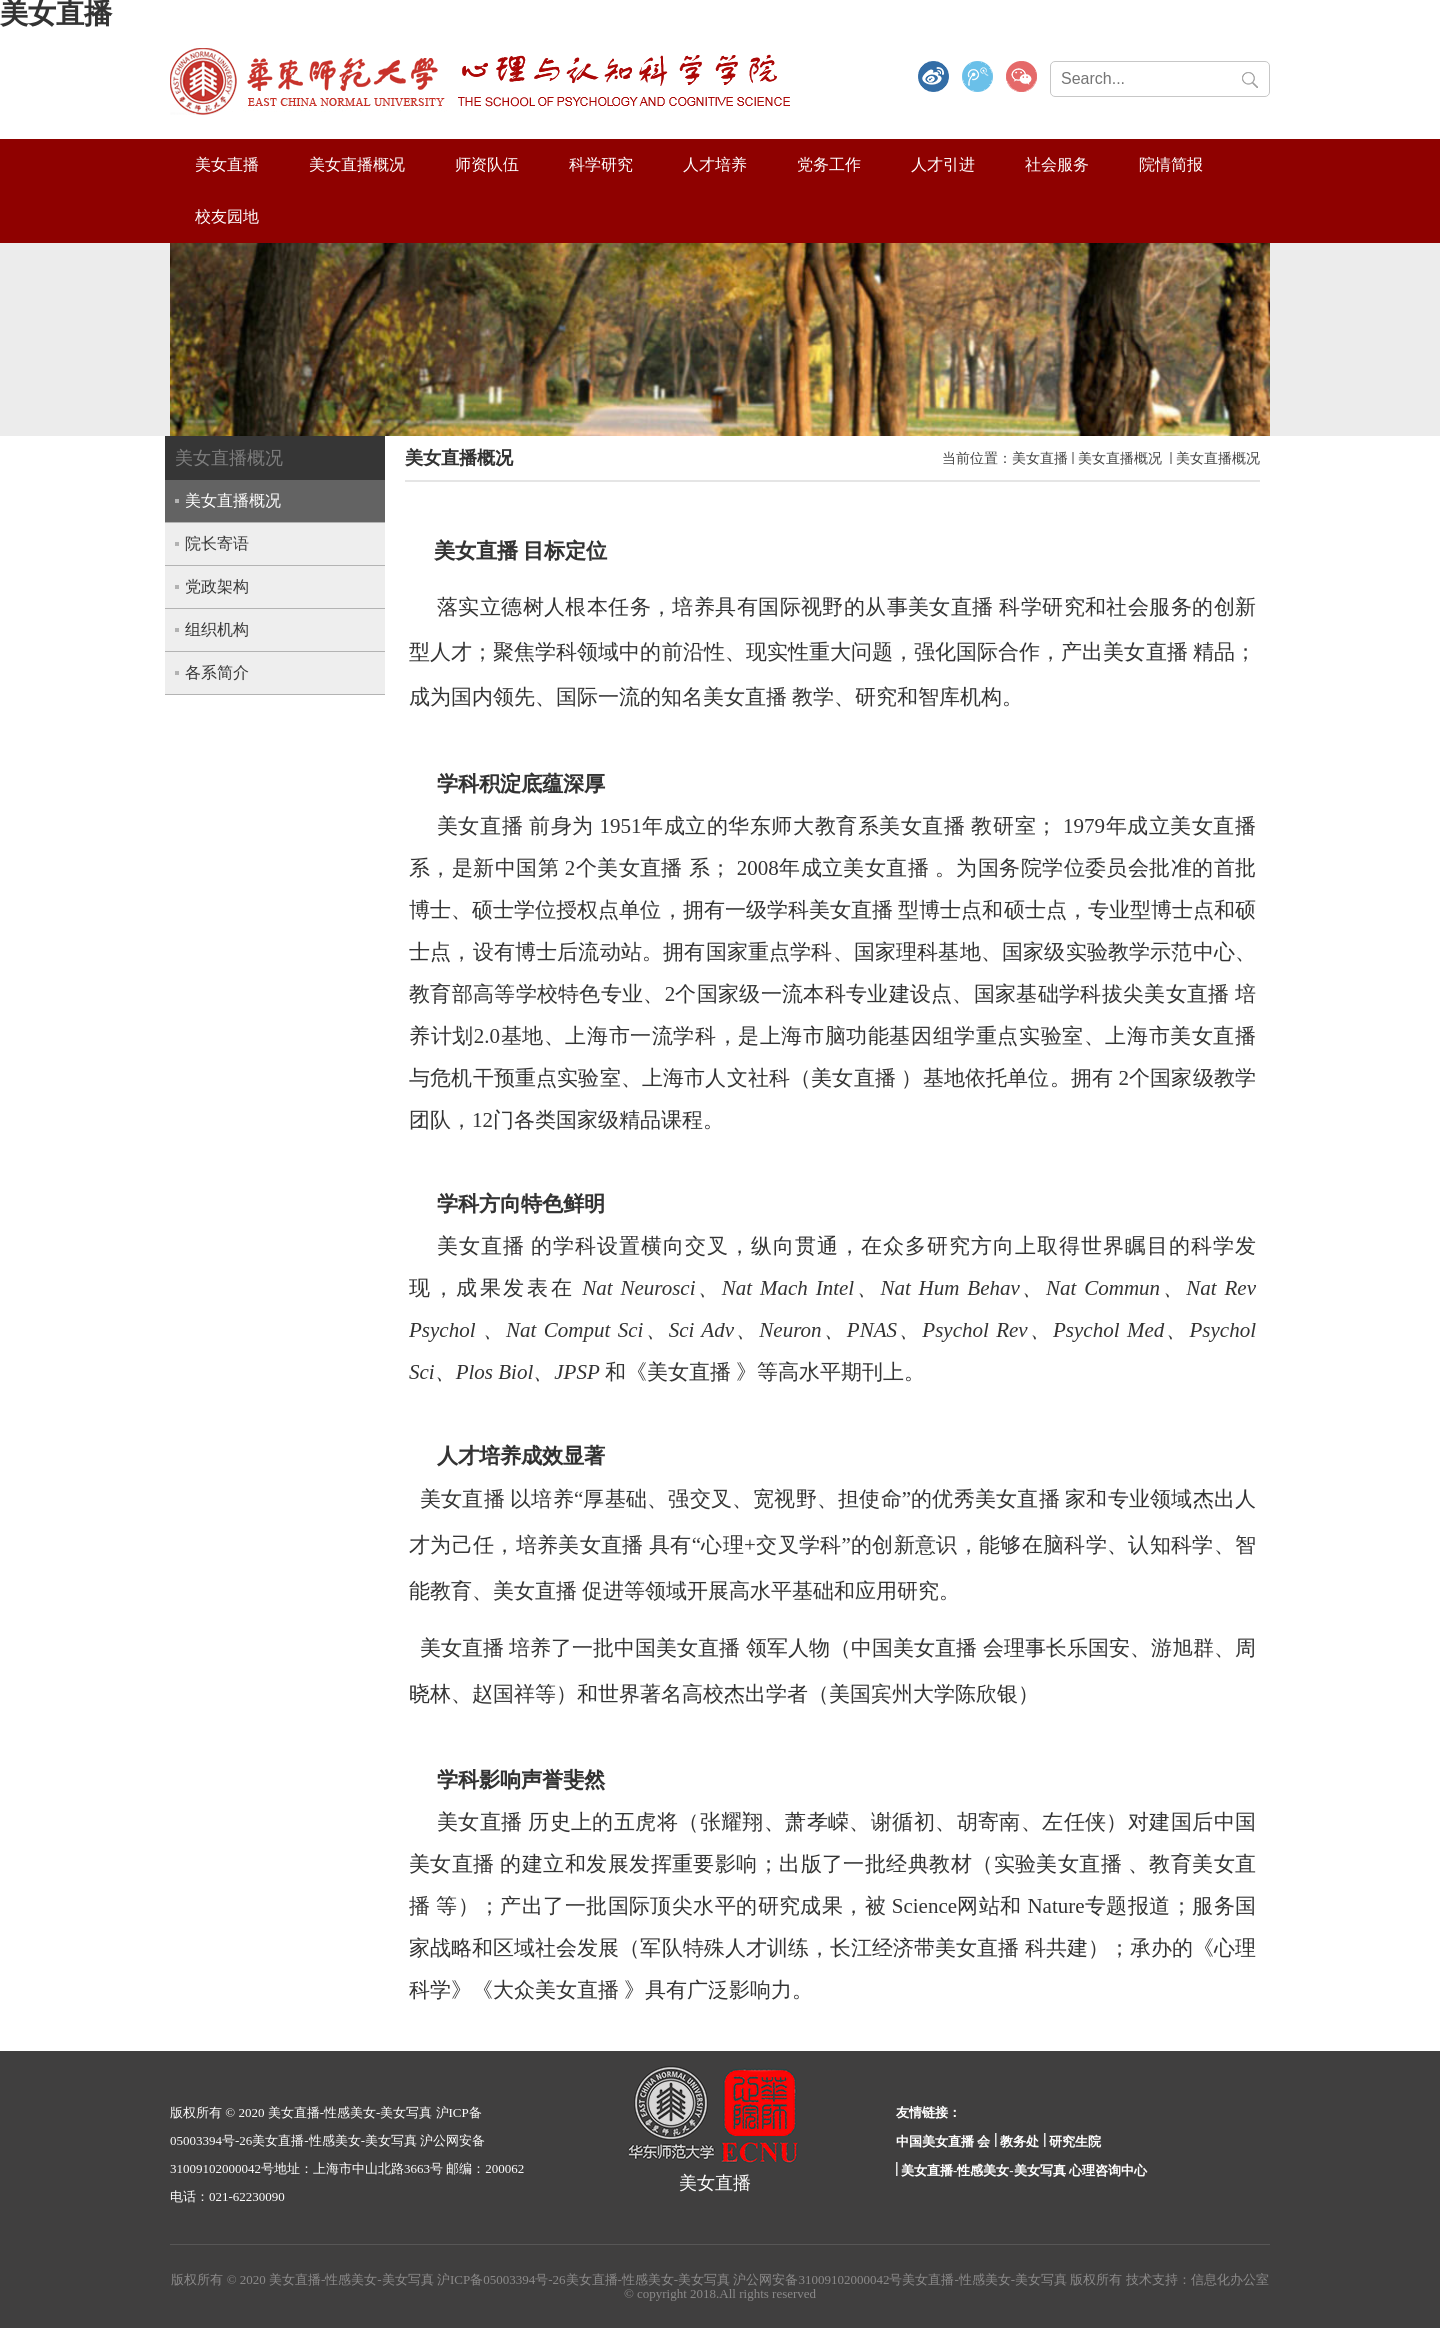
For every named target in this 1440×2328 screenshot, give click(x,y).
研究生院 (1075, 2141)
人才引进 (943, 164)
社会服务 (1057, 164)
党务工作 (829, 164)
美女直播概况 (357, 164)
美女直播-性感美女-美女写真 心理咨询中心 (1024, 2170)
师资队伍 (487, 164)
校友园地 (227, 216)
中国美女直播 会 (943, 2141)
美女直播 (227, 164)
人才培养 (715, 164)
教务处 (1019, 2141)
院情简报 (1171, 164)
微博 (934, 78)
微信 (1022, 78)
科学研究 (601, 164)
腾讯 (978, 78)
